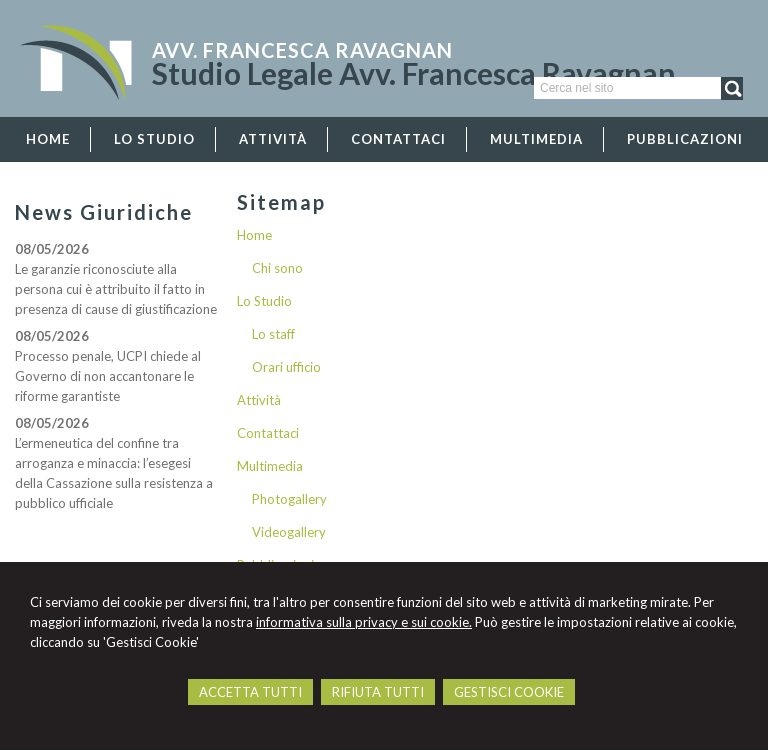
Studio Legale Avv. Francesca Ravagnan (414, 73)
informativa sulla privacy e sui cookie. (364, 622)
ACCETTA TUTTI (250, 692)
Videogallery (289, 532)
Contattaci (268, 433)
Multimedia (270, 466)
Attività (259, 400)
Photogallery (289, 499)
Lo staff (273, 334)
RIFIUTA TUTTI (378, 692)
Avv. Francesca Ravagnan (302, 50)
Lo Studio (264, 301)
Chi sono (277, 268)
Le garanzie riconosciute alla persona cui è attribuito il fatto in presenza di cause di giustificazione (116, 289)
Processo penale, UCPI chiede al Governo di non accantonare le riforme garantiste (108, 376)
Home (254, 235)
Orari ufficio (286, 367)
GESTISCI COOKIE (509, 692)
